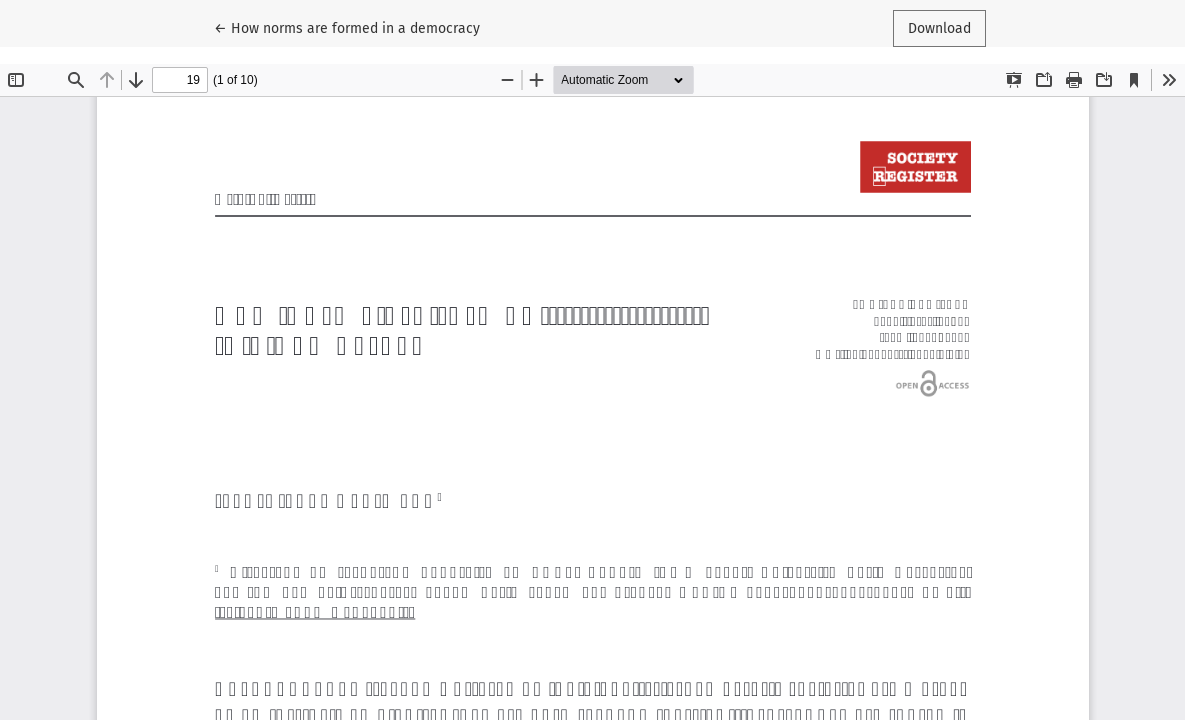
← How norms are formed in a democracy (347, 27)
